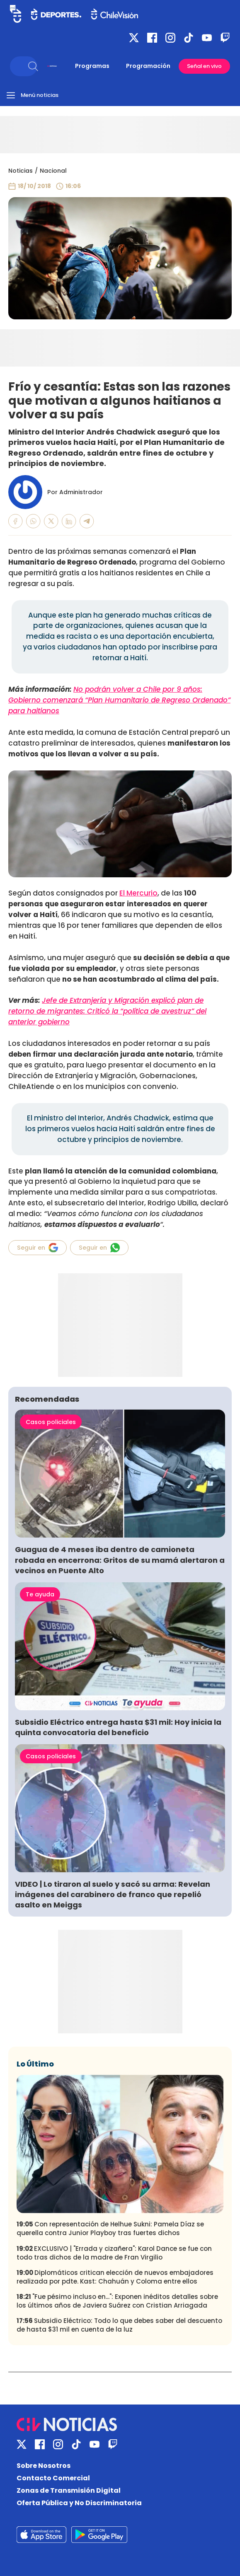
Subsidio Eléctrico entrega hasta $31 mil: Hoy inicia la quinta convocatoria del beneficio (118, 1727)
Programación (148, 66)
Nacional (53, 171)
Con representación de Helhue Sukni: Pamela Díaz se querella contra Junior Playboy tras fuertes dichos (110, 2228)
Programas (92, 66)
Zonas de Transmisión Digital (69, 2490)
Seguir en (37, 1247)
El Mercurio (138, 893)
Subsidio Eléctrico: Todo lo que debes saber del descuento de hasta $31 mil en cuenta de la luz (119, 2325)
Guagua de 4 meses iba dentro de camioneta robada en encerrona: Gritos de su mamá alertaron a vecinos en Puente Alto (120, 1559)
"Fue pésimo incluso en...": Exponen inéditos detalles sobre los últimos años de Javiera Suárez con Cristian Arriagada (117, 2301)
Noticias (20, 171)
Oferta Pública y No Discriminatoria (79, 2503)
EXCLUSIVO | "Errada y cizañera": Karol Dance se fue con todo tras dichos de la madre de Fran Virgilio (114, 2253)
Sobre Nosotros (43, 2465)
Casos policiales (51, 1422)
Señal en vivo (204, 66)
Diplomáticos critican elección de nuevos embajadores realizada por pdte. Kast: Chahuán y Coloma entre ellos (115, 2277)
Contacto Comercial (53, 2478)
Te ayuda (40, 1594)
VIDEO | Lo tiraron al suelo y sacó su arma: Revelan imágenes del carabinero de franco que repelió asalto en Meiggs (112, 1894)
